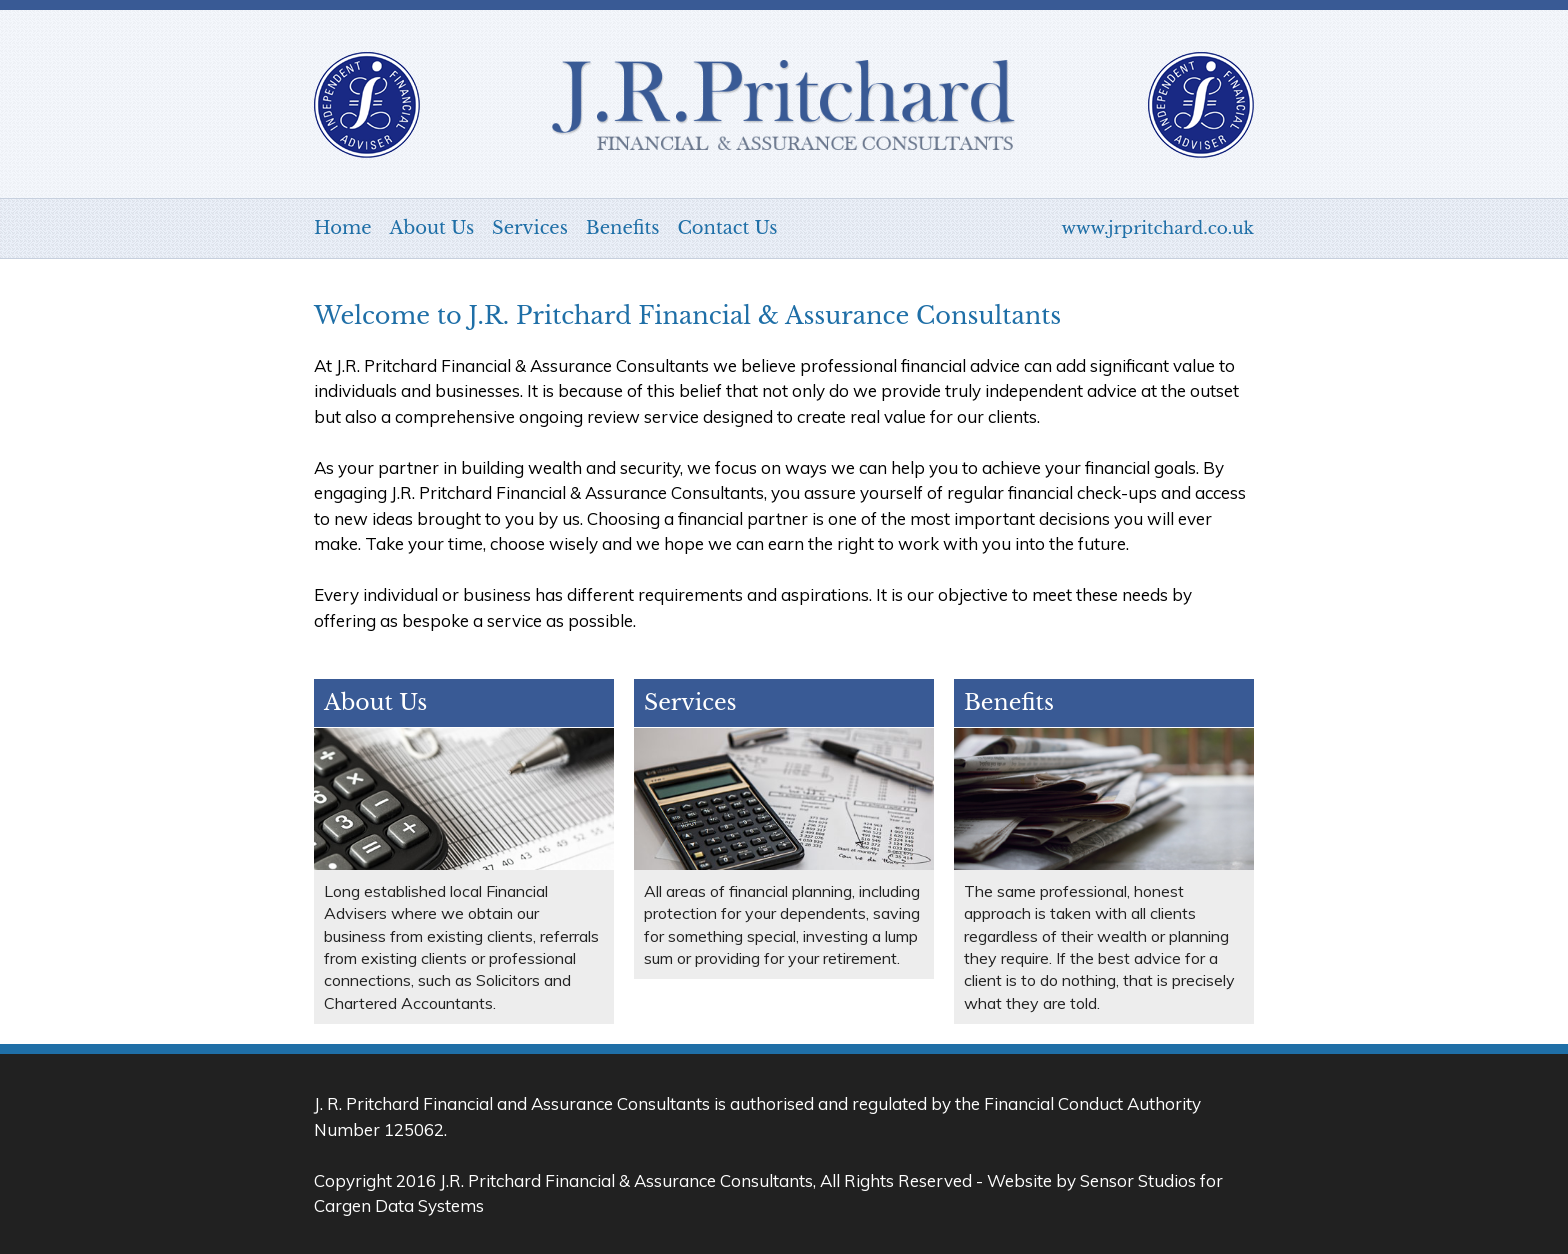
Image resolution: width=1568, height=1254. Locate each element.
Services (530, 228)
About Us (432, 228)
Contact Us (727, 228)
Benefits (623, 228)
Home (343, 228)
